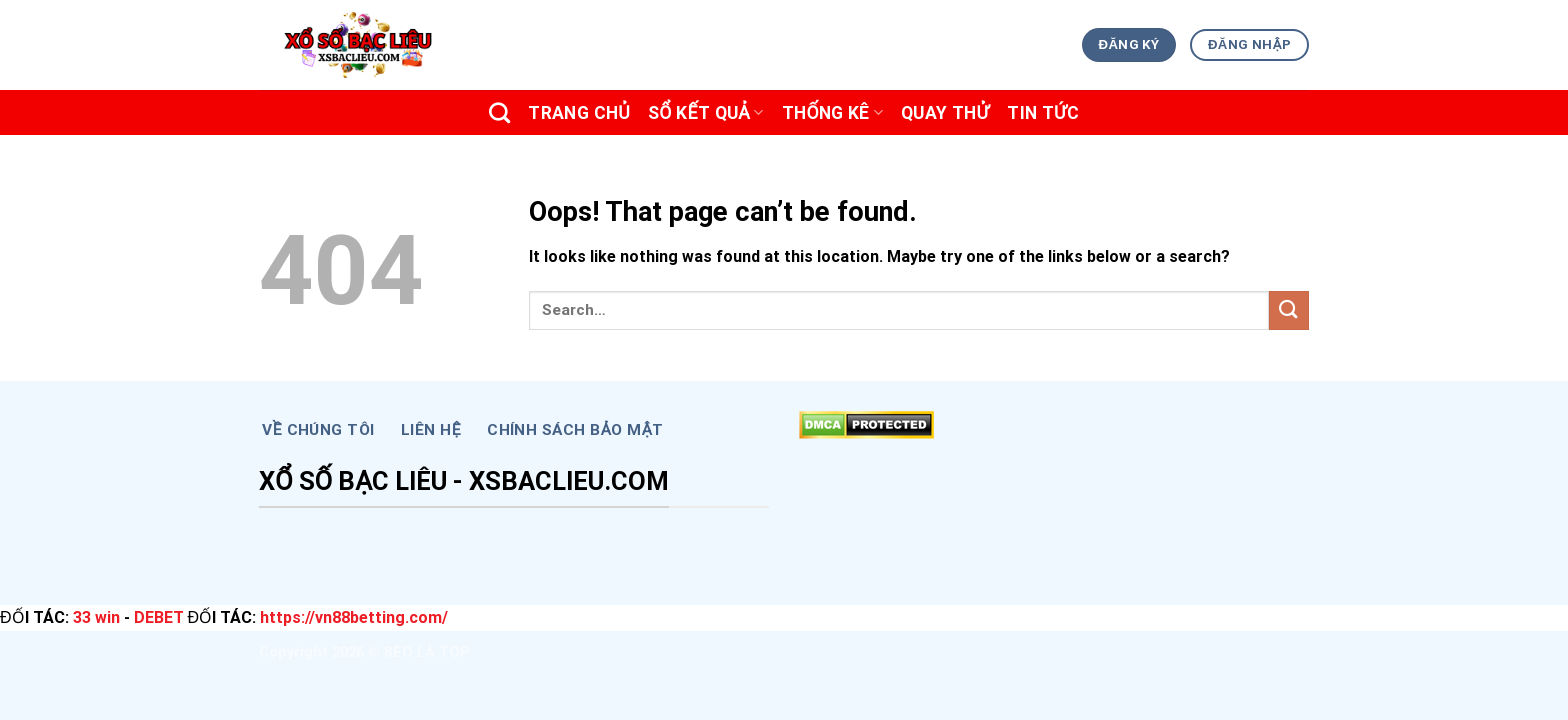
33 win (96, 617)
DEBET (159, 617)
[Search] (499, 112)
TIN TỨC (1043, 113)
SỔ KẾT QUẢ (706, 113)
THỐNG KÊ (832, 113)
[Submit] (1289, 310)
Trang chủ (579, 113)
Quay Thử (945, 113)
